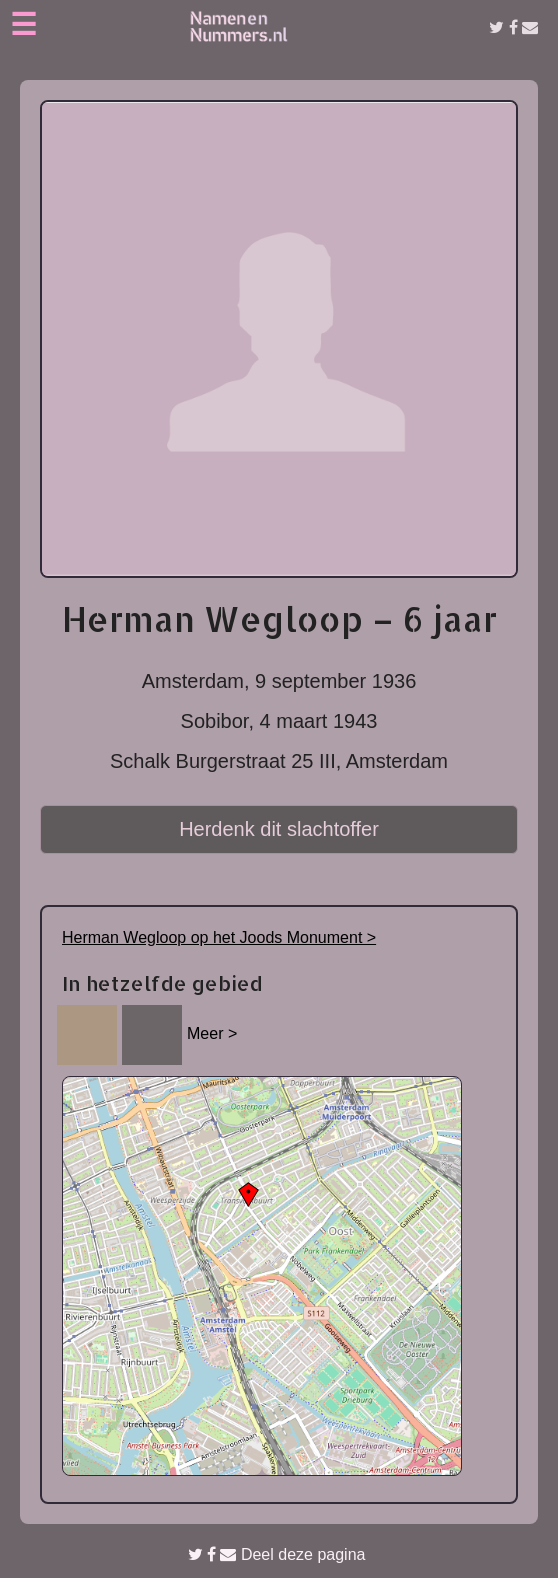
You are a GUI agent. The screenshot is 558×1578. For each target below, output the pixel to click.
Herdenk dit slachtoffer (279, 829)
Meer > (212, 1033)
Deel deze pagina (277, 1554)
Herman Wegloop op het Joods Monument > (219, 937)
